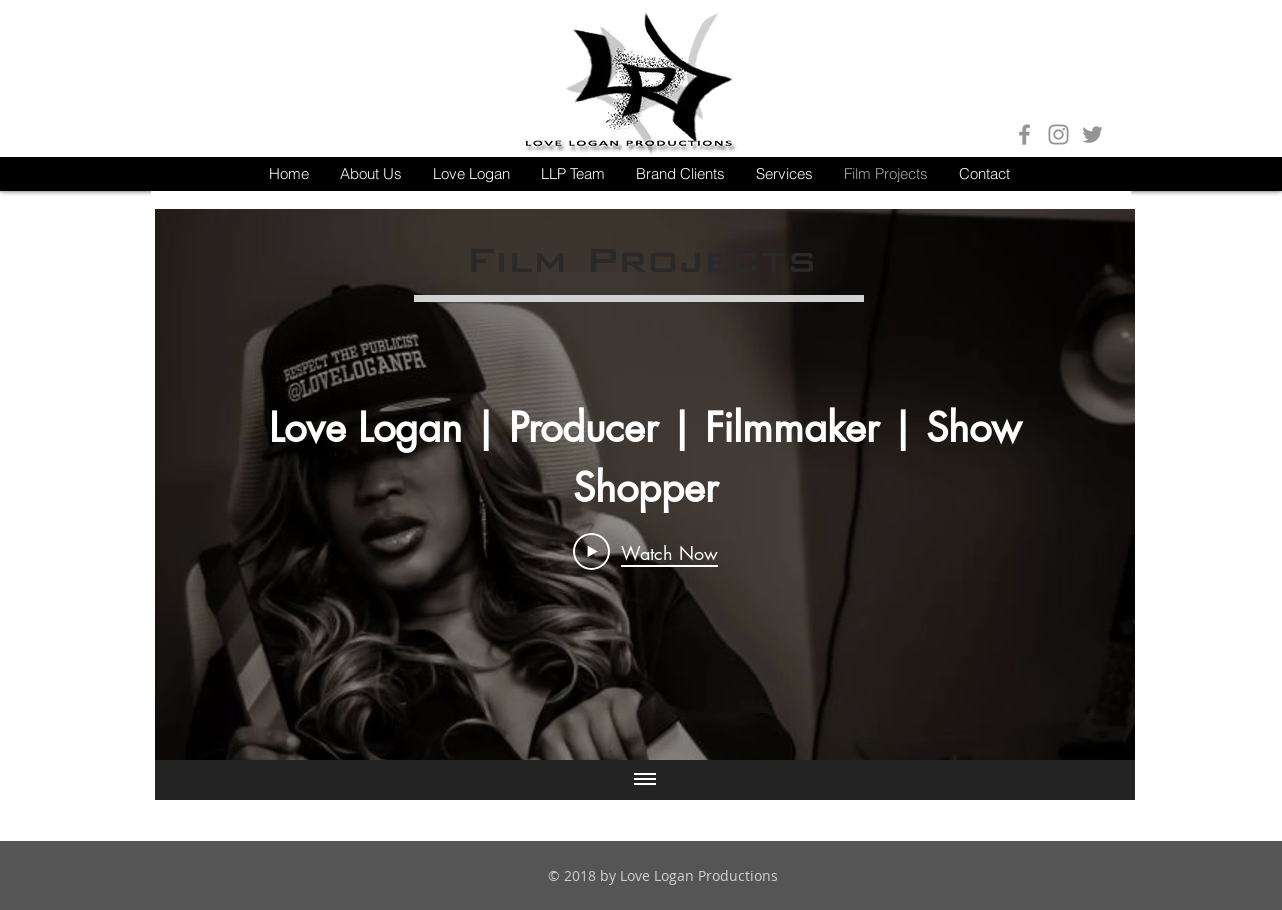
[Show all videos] (645, 780)
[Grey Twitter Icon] (1092, 134)
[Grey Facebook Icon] (1024, 134)
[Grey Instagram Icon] (1058, 134)
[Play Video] (645, 552)
